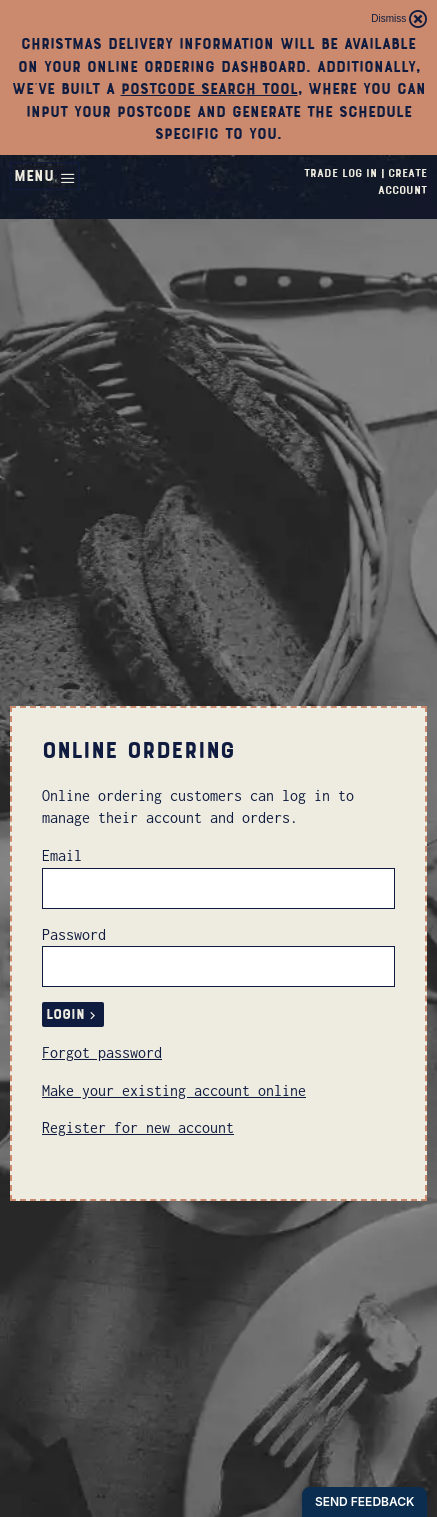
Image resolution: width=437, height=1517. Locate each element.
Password (74, 934)
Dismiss (399, 19)
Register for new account (138, 1127)
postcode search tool (209, 89)
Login (73, 1014)
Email (62, 855)
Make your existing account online (174, 1090)
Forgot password (102, 1052)
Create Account (402, 181)
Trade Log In (340, 173)
